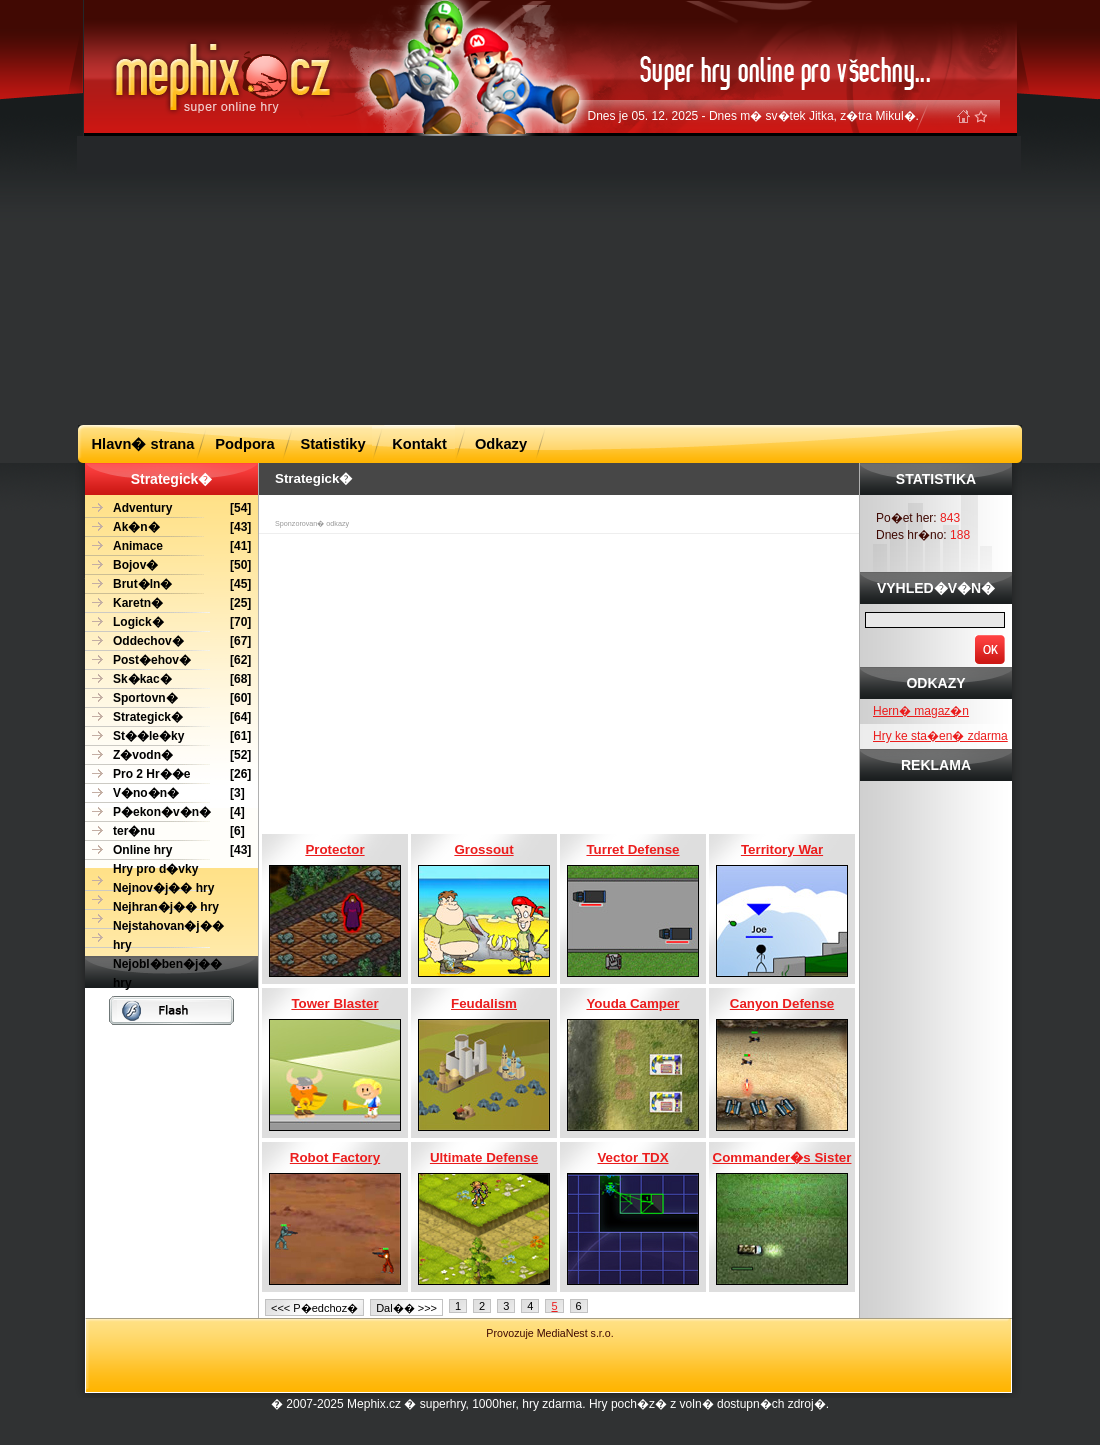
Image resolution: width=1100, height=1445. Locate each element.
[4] (165, 812)
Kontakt (419, 444)
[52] (168, 755)
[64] (168, 717)
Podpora (244, 444)
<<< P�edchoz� (314, 1308)
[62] (168, 660)
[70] (168, 622)
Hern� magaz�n (921, 711)
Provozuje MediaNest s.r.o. (549, 1333)
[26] (168, 774)
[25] (168, 603)
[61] (168, 736)
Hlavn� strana (143, 444)
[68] (168, 679)
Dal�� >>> (406, 1308)
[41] (168, 546)
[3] (165, 793)
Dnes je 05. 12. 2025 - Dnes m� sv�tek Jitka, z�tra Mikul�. (753, 116)
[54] (168, 508)
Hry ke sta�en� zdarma (940, 736)
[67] (168, 641)
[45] (168, 584)
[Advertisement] (477, 279)
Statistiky (332, 444)
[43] (168, 527)
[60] (168, 698)
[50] (168, 565)
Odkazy (501, 444)
